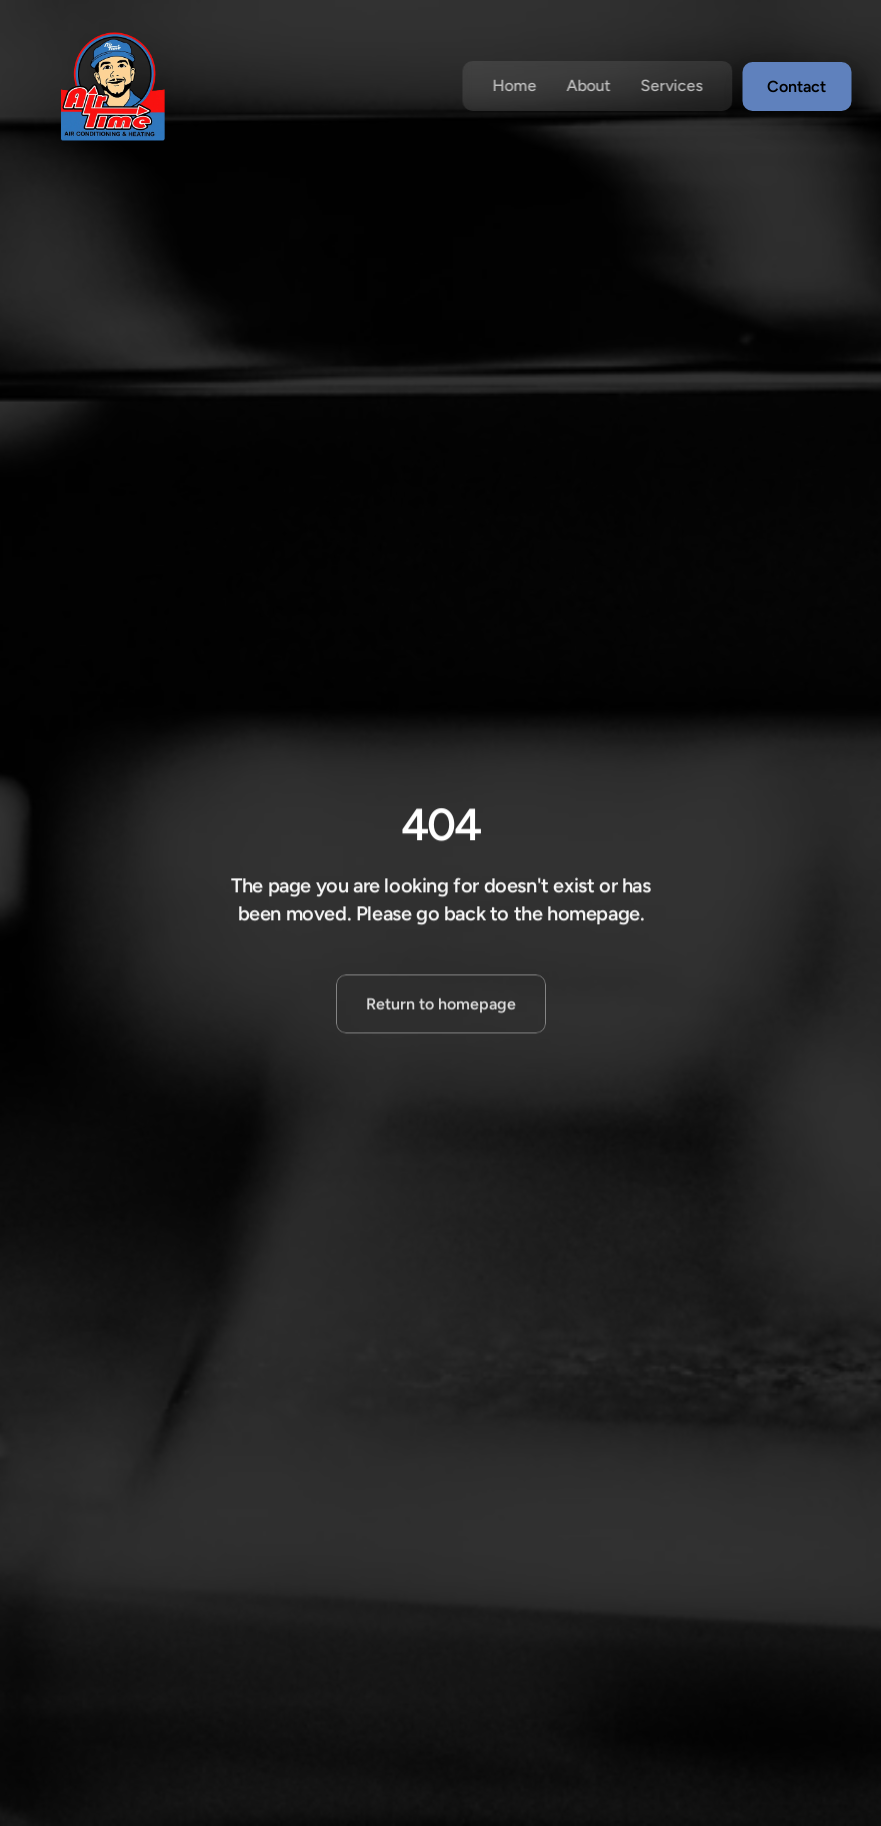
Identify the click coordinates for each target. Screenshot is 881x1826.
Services (671, 85)
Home (514, 85)
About (588, 85)
